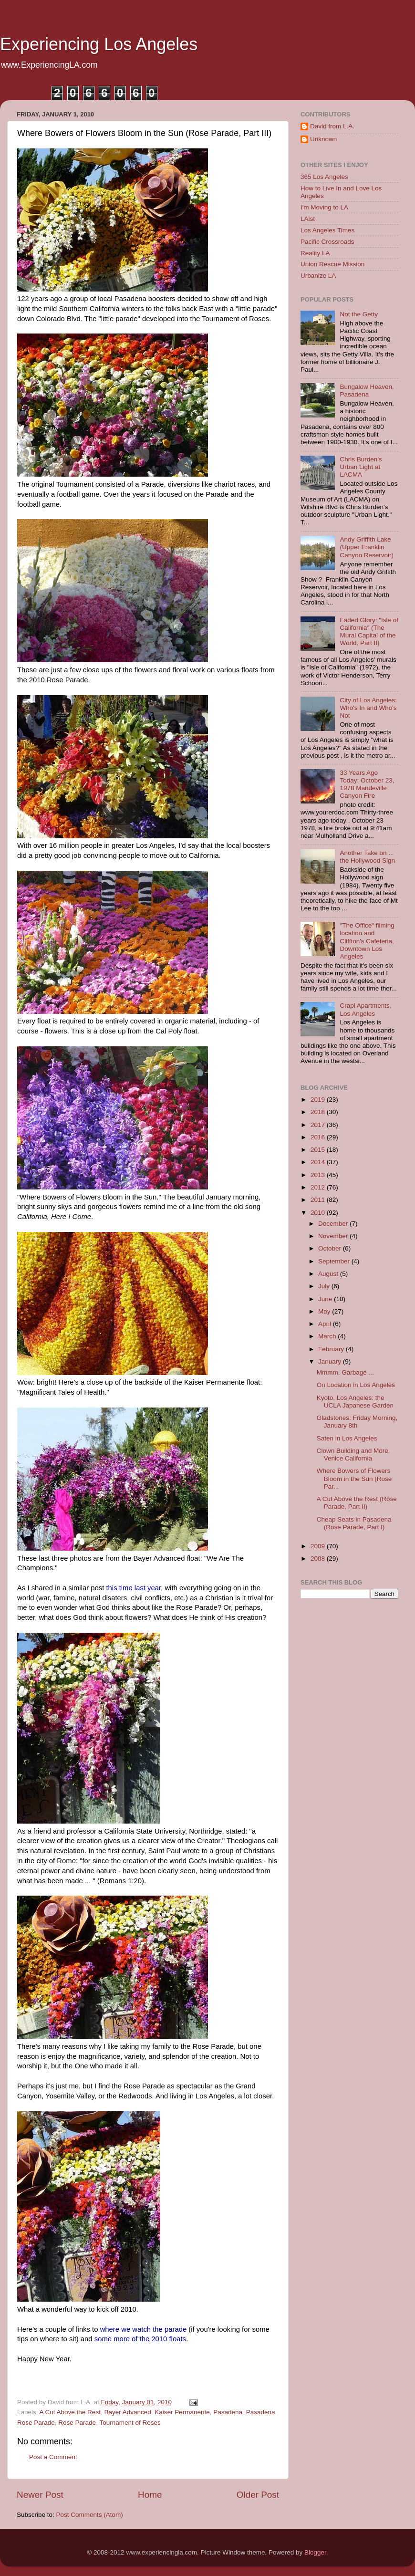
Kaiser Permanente (182, 2412)
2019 (319, 1099)
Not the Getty (359, 314)
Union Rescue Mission (332, 264)
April (325, 1323)
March (328, 1336)
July (325, 1286)
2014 (319, 1162)
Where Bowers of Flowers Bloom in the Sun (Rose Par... (354, 1478)
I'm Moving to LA (324, 207)
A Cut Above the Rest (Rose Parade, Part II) (357, 1502)
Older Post (258, 2495)
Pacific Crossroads (327, 241)
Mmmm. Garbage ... (345, 1372)
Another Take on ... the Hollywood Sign (367, 856)
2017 (319, 1124)
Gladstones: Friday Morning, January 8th (357, 1421)
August (329, 1273)
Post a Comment (53, 2457)
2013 (319, 1174)
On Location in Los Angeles (356, 1384)
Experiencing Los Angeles (98, 44)
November (334, 1236)
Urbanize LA (318, 275)
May (325, 1311)
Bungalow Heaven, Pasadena (367, 390)
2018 (319, 1112)
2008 (319, 1558)
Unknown (323, 139)
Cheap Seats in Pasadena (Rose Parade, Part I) (354, 1523)
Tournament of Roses (129, 2422)
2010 (319, 1212)
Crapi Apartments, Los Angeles (365, 1009)
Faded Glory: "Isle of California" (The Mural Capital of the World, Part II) (369, 631)
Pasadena (227, 2412)
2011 (319, 1199)
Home (150, 2495)
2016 (319, 1137)
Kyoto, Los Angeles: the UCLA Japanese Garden (355, 1401)
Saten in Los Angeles (347, 1438)
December (334, 1223)
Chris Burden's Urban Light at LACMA (361, 467)
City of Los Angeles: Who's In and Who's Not (368, 708)
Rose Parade (77, 2422)
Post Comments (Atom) (89, 2514)
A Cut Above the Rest (70, 2412)
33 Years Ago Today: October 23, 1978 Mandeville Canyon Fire (367, 784)
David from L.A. (332, 126)
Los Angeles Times (327, 230)
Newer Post (40, 2495)
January (330, 1361)
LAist (308, 218)
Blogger (315, 2552)
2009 (319, 1546)
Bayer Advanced (127, 2412)
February (332, 1349)
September (335, 1261)
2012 (319, 1187)
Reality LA (315, 253)
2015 (319, 1149)
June (326, 1299)
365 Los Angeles (324, 176)
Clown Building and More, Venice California (353, 1454)
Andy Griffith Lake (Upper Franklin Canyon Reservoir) (367, 547)
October (330, 1248)
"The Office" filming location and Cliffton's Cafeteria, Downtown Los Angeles (367, 941)
